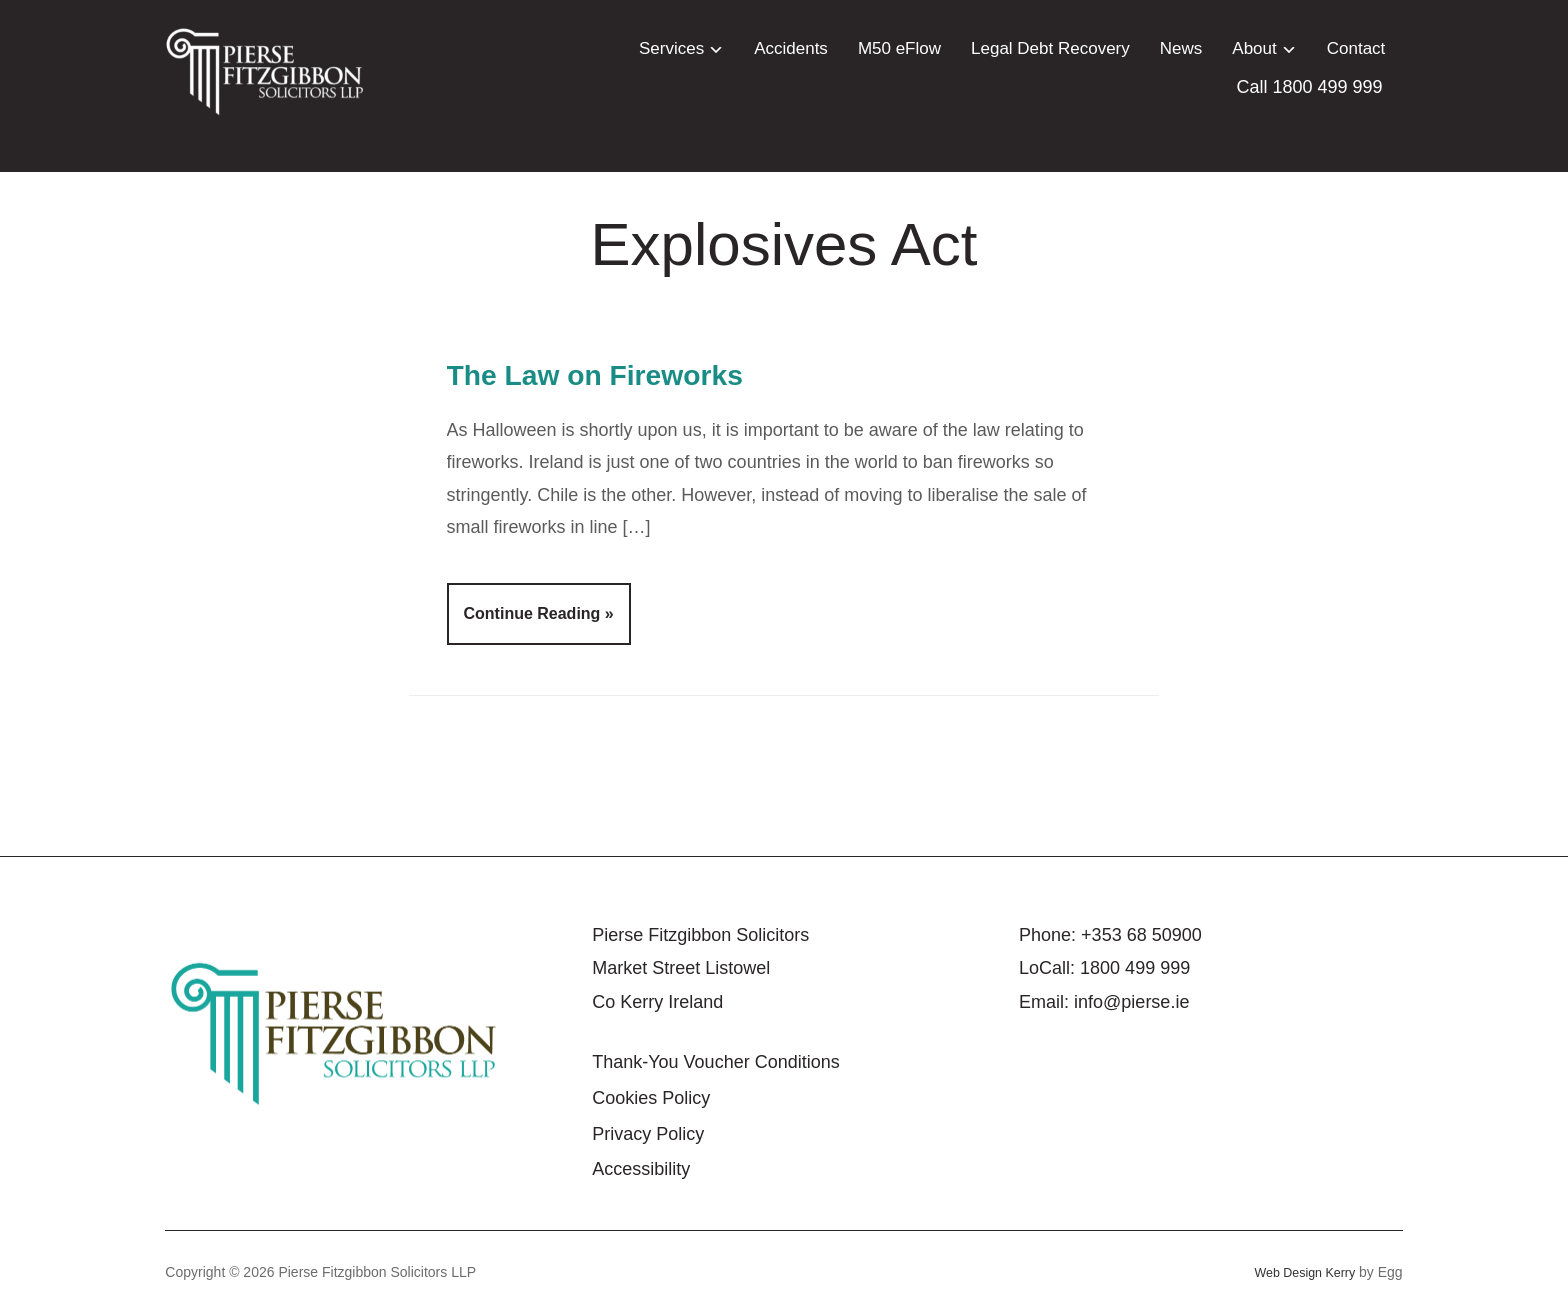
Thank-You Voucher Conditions (716, 1062)
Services (671, 48)
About (1254, 48)
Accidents (791, 48)
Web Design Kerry (1298, 1272)
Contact (1356, 48)
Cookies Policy (651, 1098)
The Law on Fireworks (636, 372)
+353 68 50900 (1141, 935)
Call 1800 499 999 (1310, 87)
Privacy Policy (648, 1134)
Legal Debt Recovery (1050, 48)
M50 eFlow (899, 48)
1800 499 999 (1135, 968)
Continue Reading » (539, 613)
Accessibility (641, 1169)
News (1181, 48)
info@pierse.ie (1131, 1002)
